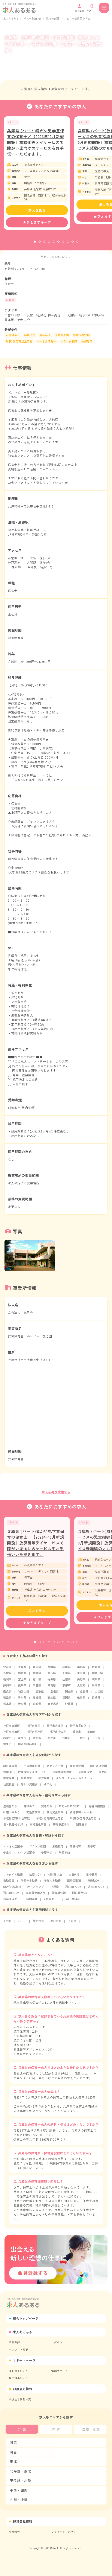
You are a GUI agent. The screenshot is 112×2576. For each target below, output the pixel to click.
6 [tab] (58, 242)
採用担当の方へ (18, 2378)
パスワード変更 (18, 2349)
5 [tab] (54, 242)
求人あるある (11, 18)
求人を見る (37, 210)
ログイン (56, 2342)
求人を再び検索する (56, 1492)
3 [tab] (44, 242)
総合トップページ (26, 2318)
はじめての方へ (18, 2371)
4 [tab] (49, 242)
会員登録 (14, 2342)
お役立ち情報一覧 (20, 2399)
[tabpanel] (37, 173)
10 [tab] (77, 242)
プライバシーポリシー (65, 2532)
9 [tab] (73, 242)
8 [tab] (68, 242)
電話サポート (59, 2371)
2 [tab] (40, 242)
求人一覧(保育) (32, 18)
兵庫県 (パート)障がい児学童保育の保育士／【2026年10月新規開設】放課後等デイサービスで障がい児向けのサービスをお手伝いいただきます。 (35, 142)
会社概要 (14, 2532)
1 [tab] (35, 242)
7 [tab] (63, 242)
